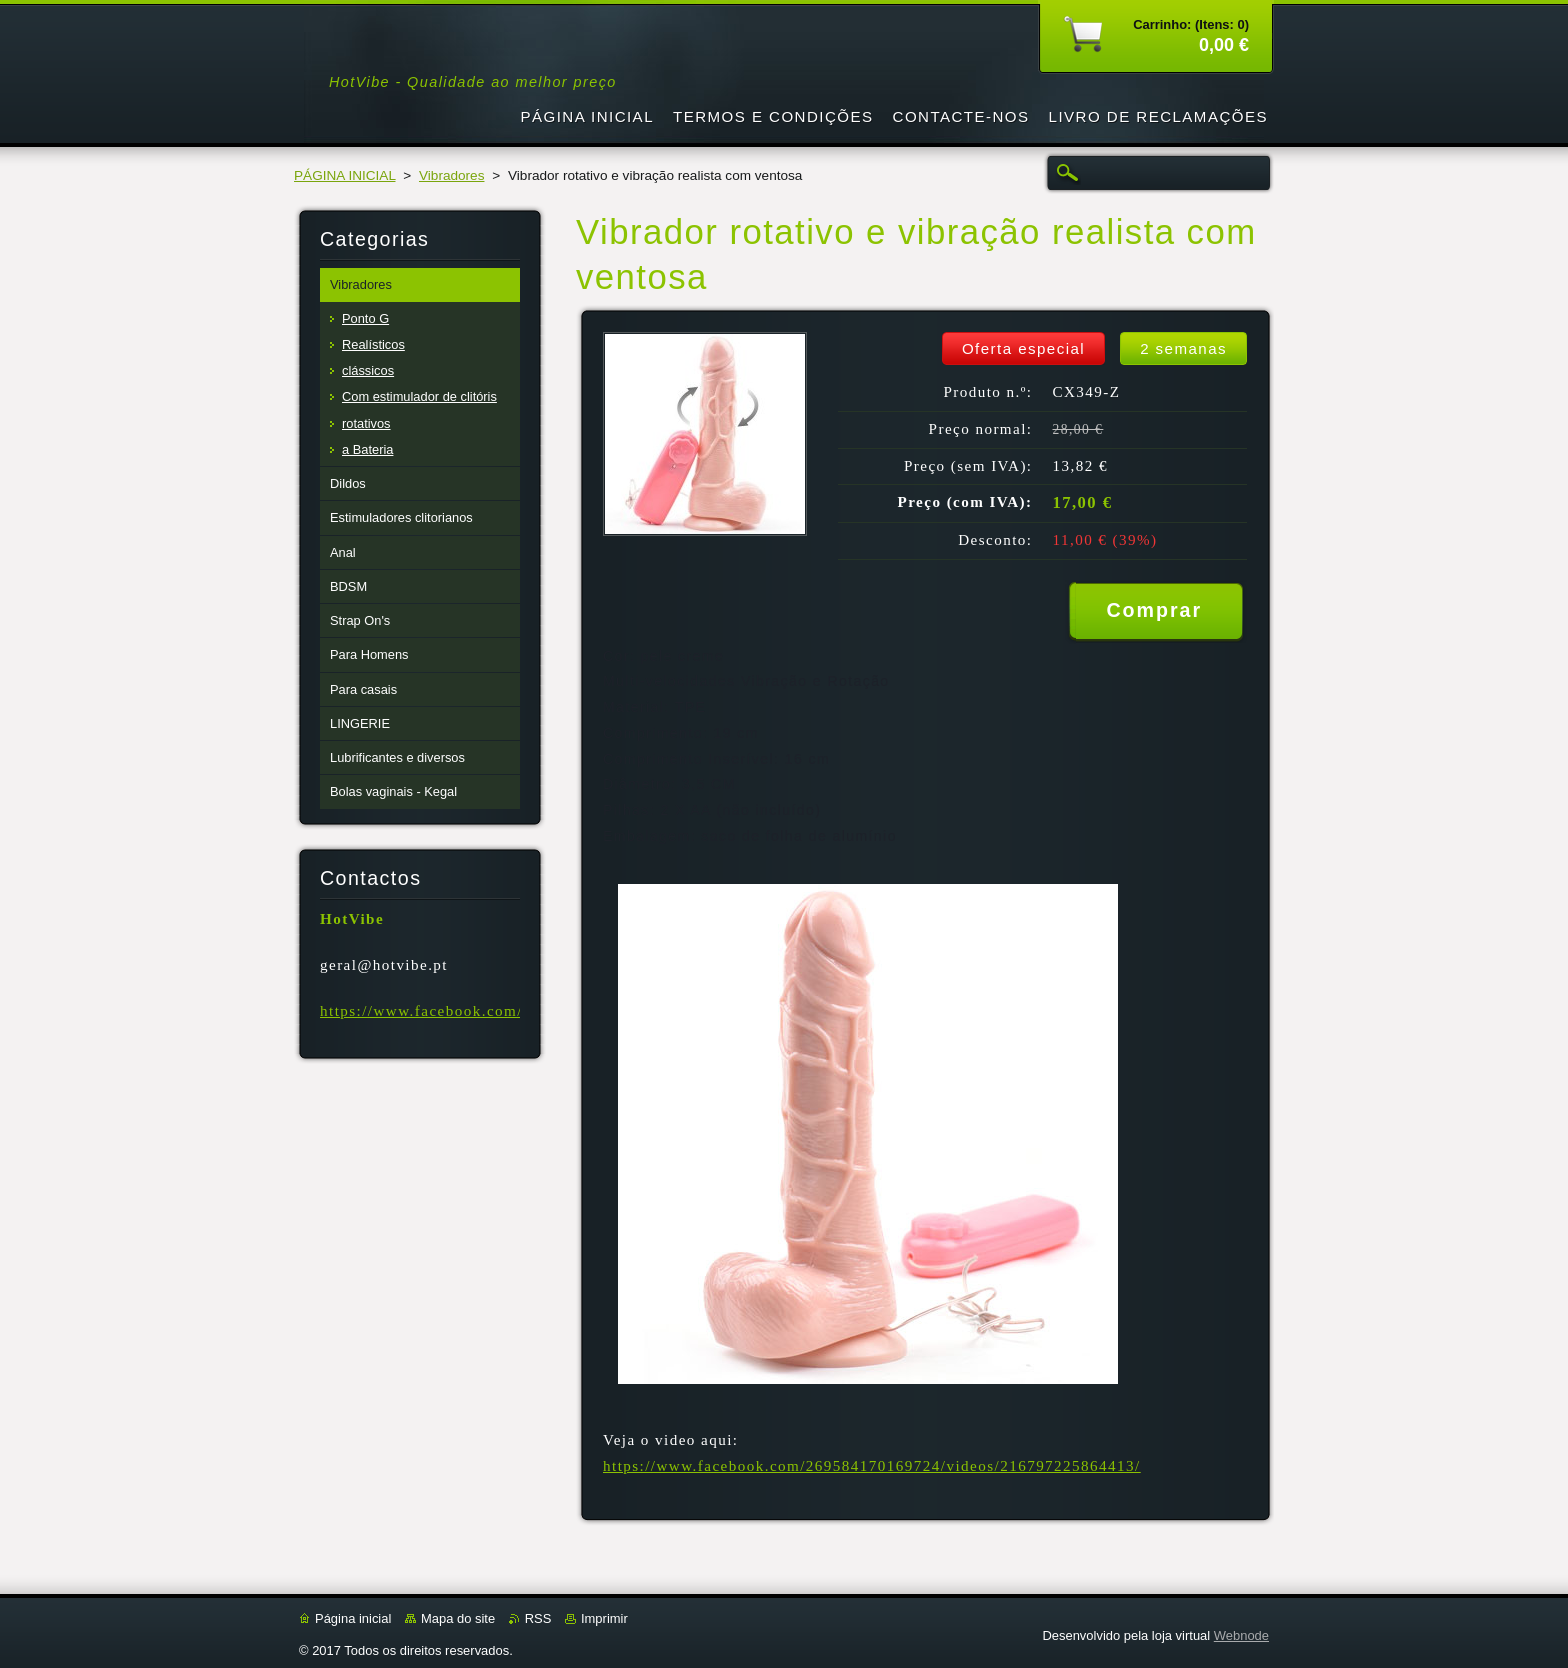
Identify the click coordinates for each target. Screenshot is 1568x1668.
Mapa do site (458, 1618)
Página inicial (353, 1618)
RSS (538, 1618)
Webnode (1241, 1635)
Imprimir (604, 1618)
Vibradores (452, 175)
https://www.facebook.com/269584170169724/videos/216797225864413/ (872, 1466)
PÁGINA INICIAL (344, 175)
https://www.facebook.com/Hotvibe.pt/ (463, 1011)
